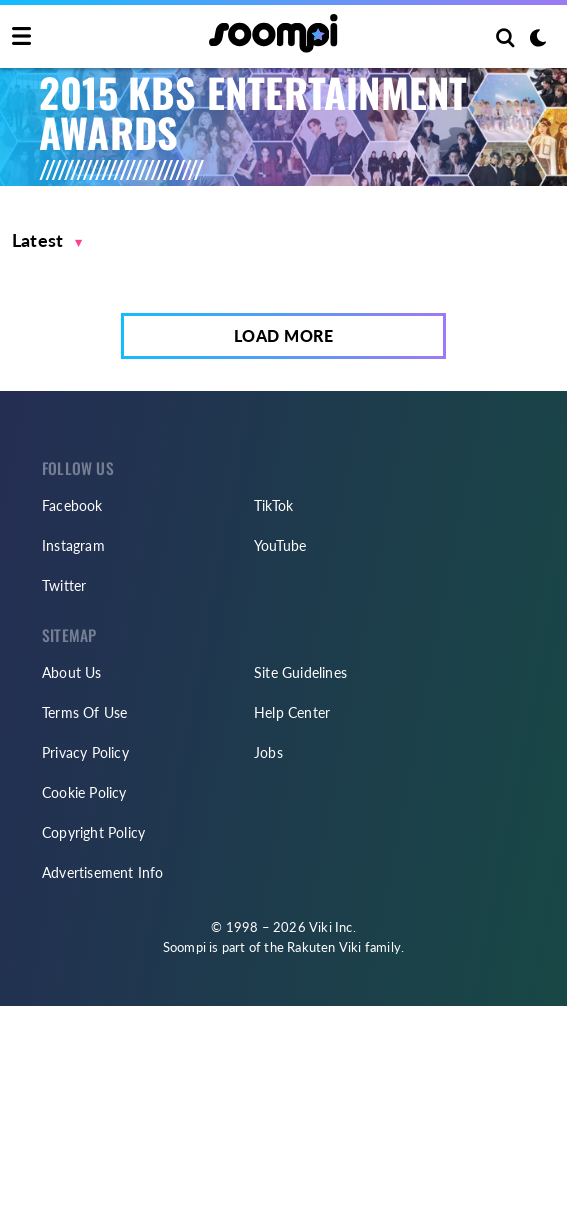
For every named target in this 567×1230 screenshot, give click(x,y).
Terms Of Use (84, 712)
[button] (47, 240)
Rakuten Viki (324, 947)
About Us (72, 672)
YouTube (280, 545)
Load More (284, 335)
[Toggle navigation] (21, 37)
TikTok (273, 505)
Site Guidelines (300, 672)
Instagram (73, 545)
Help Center (292, 712)
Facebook (72, 505)
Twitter (64, 585)
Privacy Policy (85, 752)
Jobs (268, 752)
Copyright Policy (93, 832)
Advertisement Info (103, 872)
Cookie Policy (84, 792)
